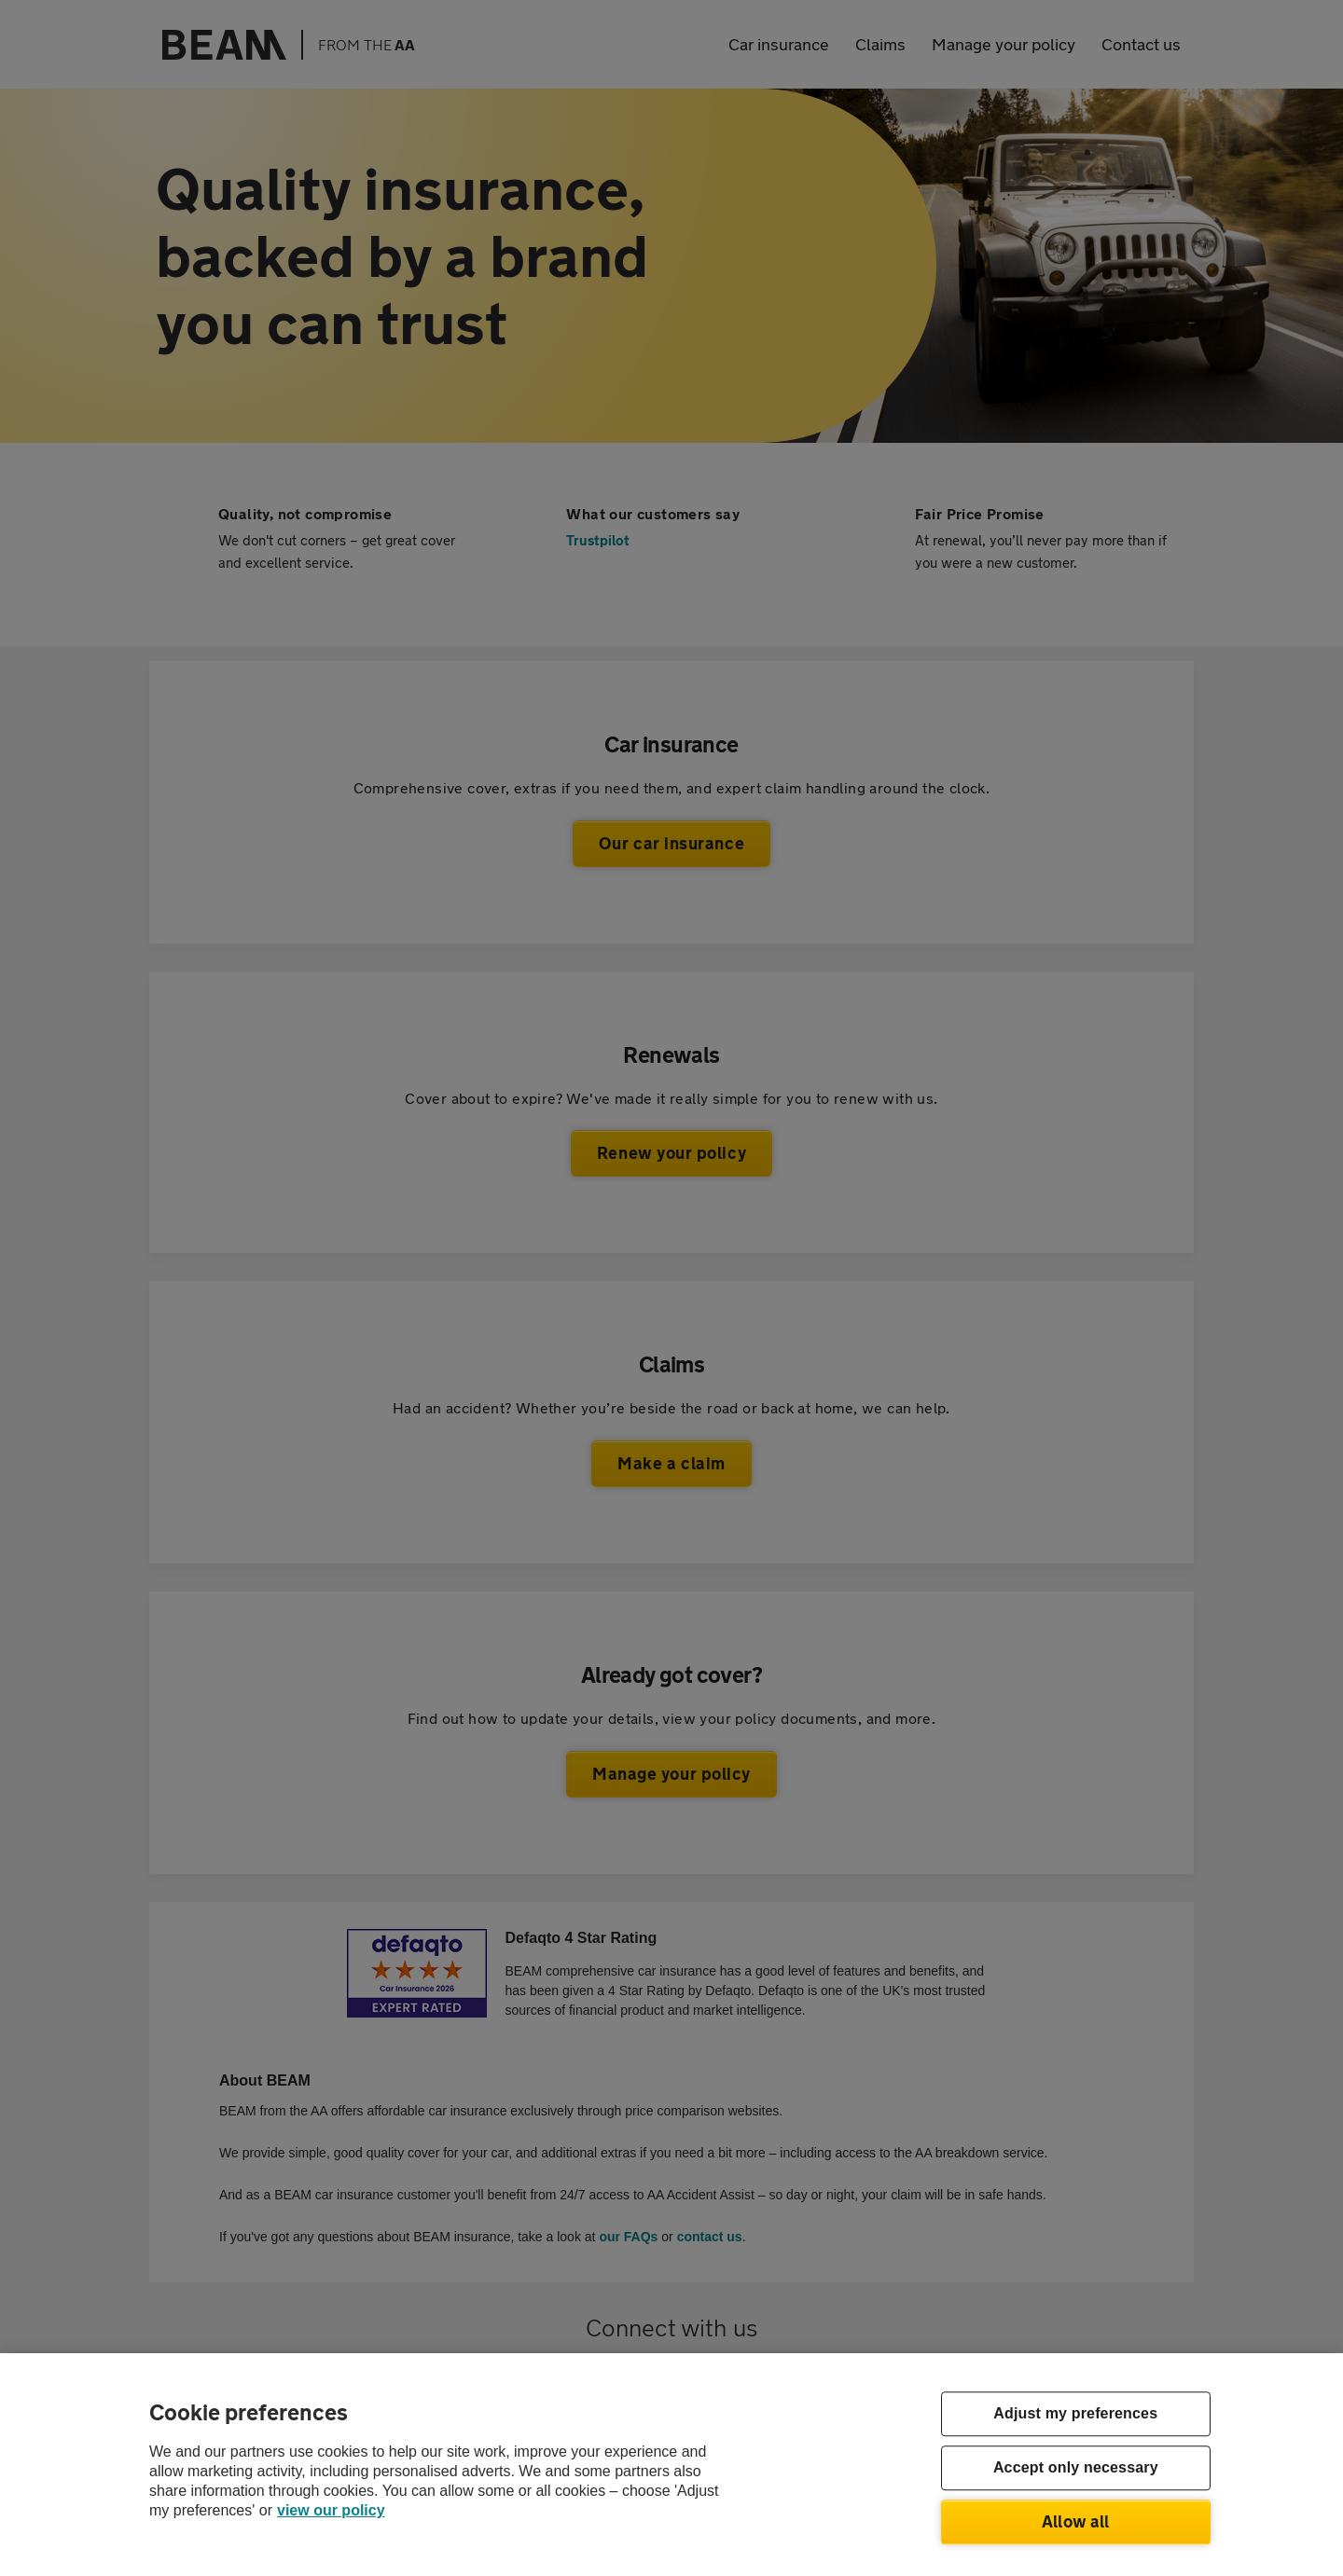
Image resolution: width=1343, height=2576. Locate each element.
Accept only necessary (1075, 2468)
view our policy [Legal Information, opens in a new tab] (331, 2510)
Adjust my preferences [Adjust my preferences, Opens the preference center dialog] (1075, 2414)
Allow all (1076, 2521)
